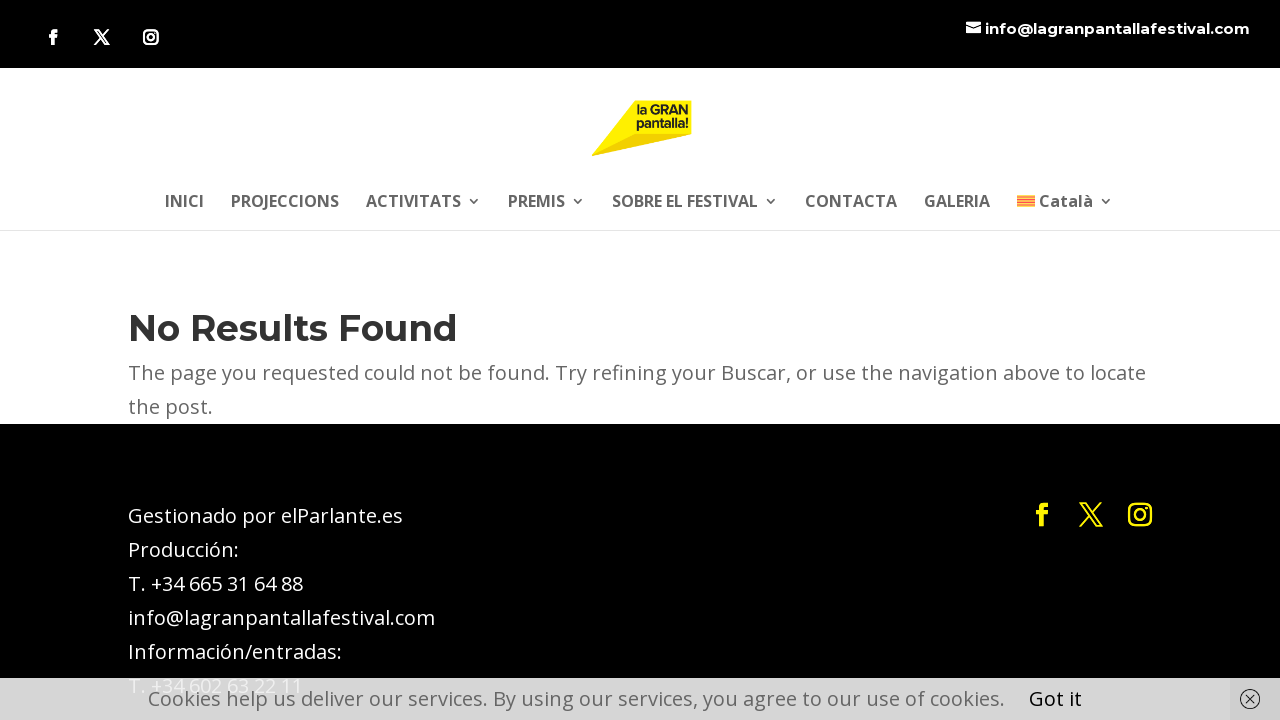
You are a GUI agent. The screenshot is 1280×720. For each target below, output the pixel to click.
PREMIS (536, 203)
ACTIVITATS (413, 203)
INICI (184, 203)
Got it (1055, 698)
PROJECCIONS (285, 203)
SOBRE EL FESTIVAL (685, 203)
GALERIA (957, 203)
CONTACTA (851, 203)
